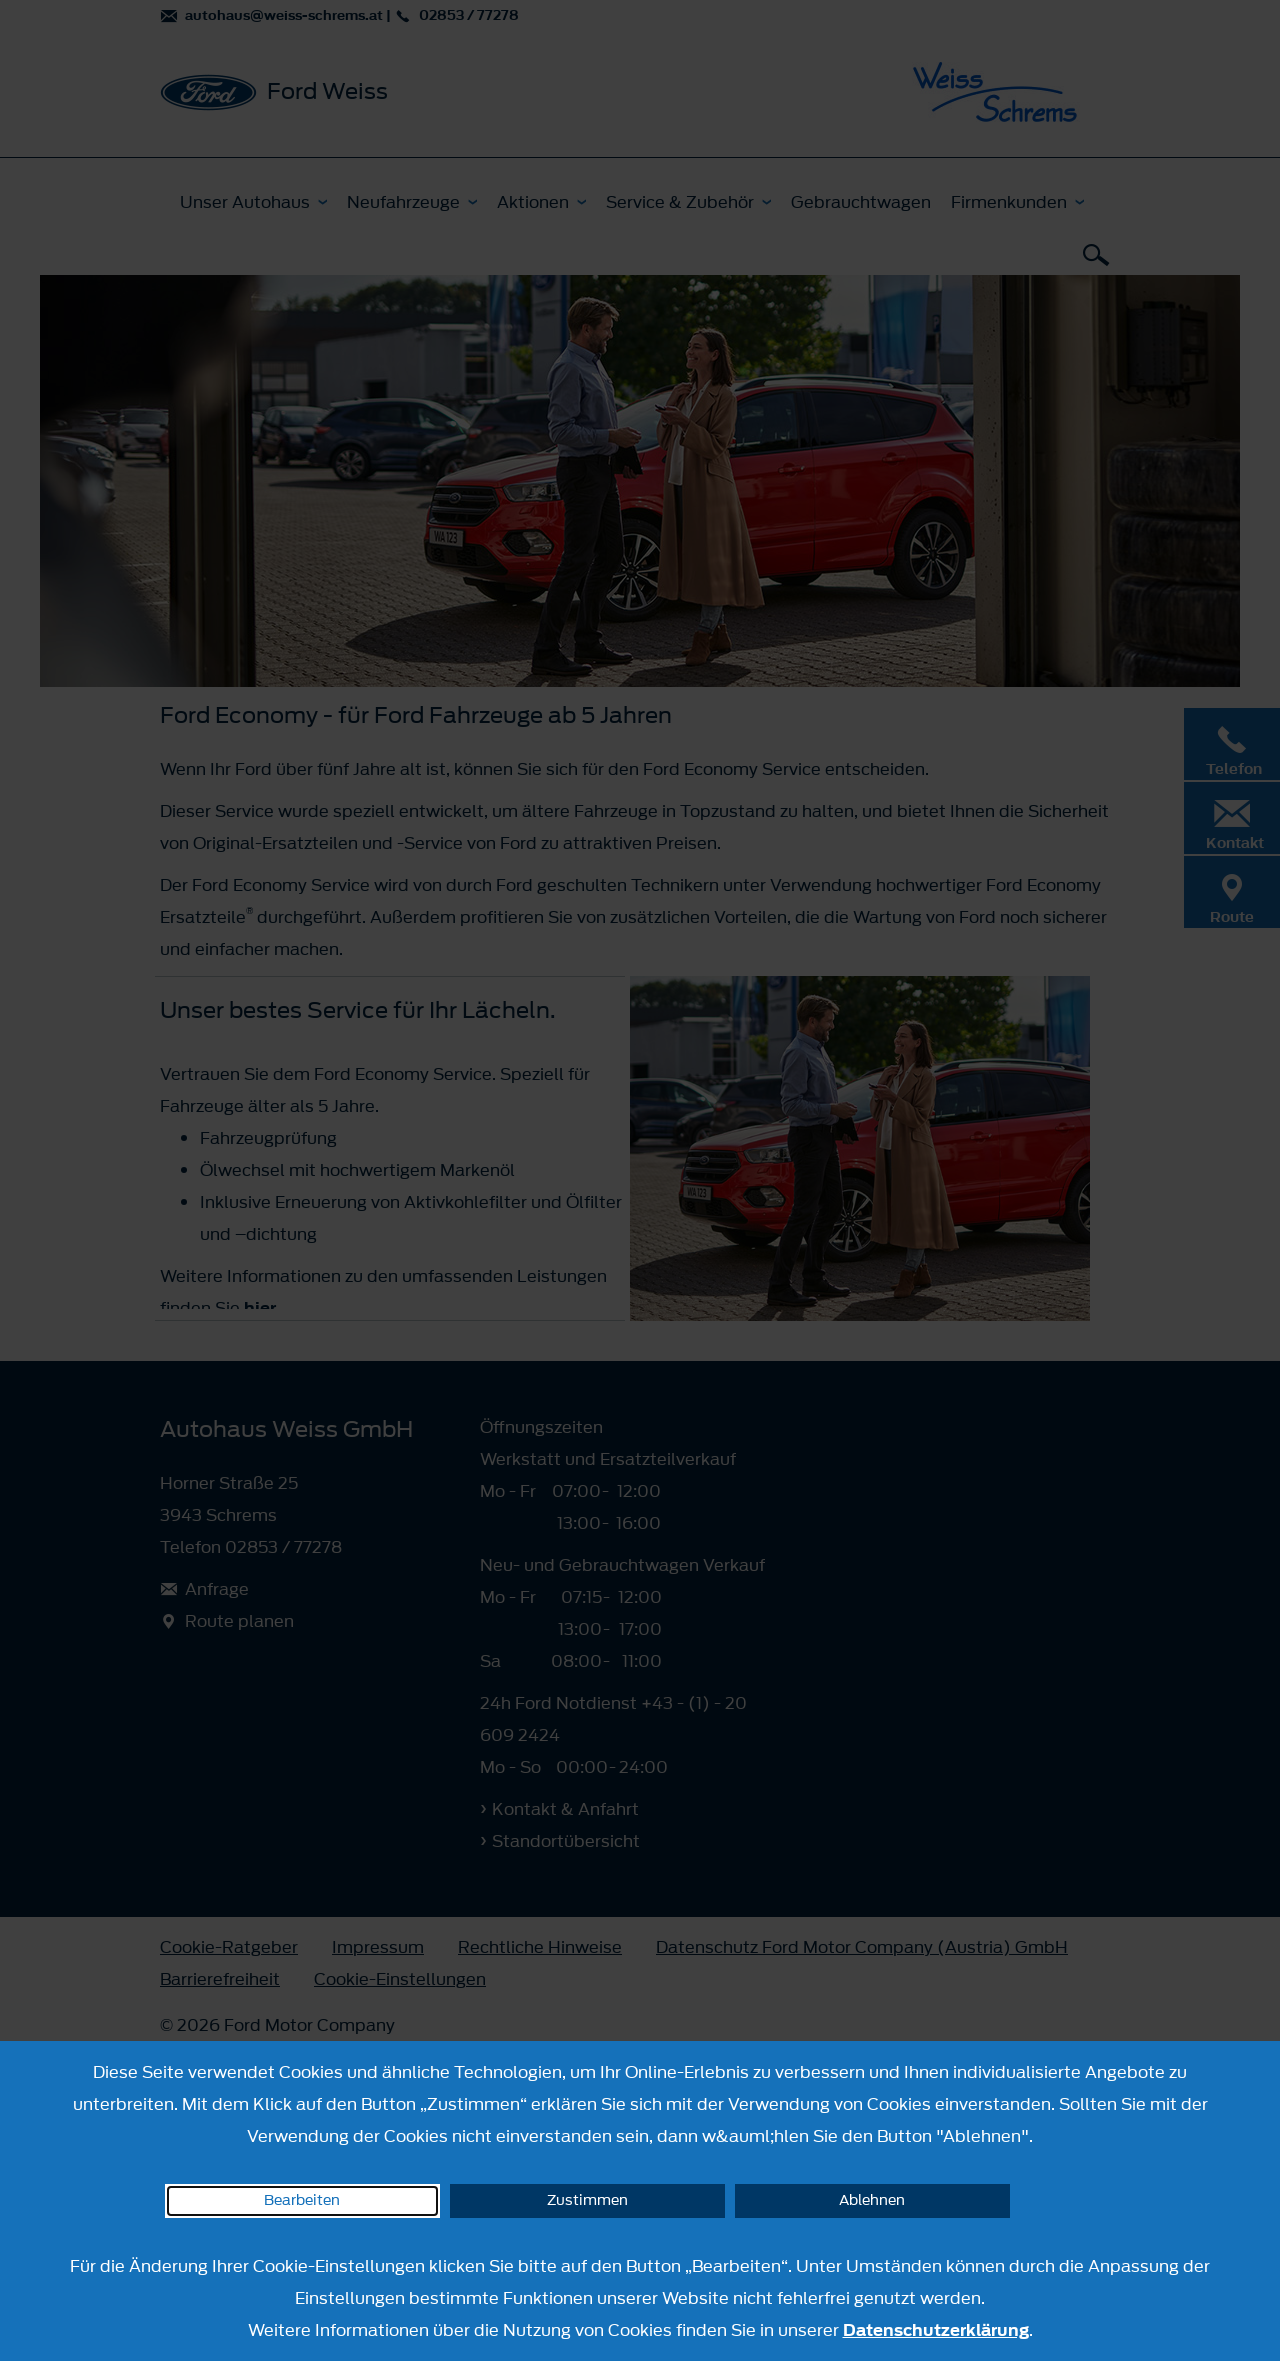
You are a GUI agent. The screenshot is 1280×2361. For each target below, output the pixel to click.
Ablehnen (872, 2200)
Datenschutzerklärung (936, 2330)
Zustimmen (587, 2200)
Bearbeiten (302, 2200)
